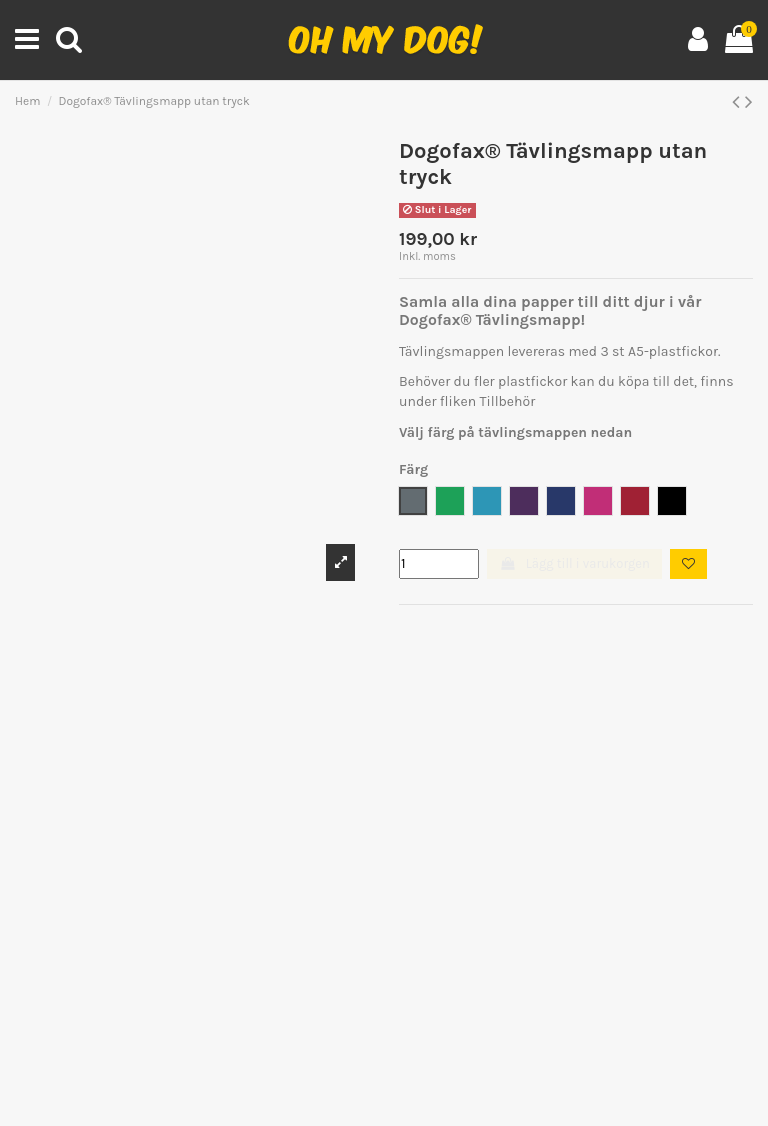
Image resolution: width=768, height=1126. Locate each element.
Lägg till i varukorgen (574, 563)
